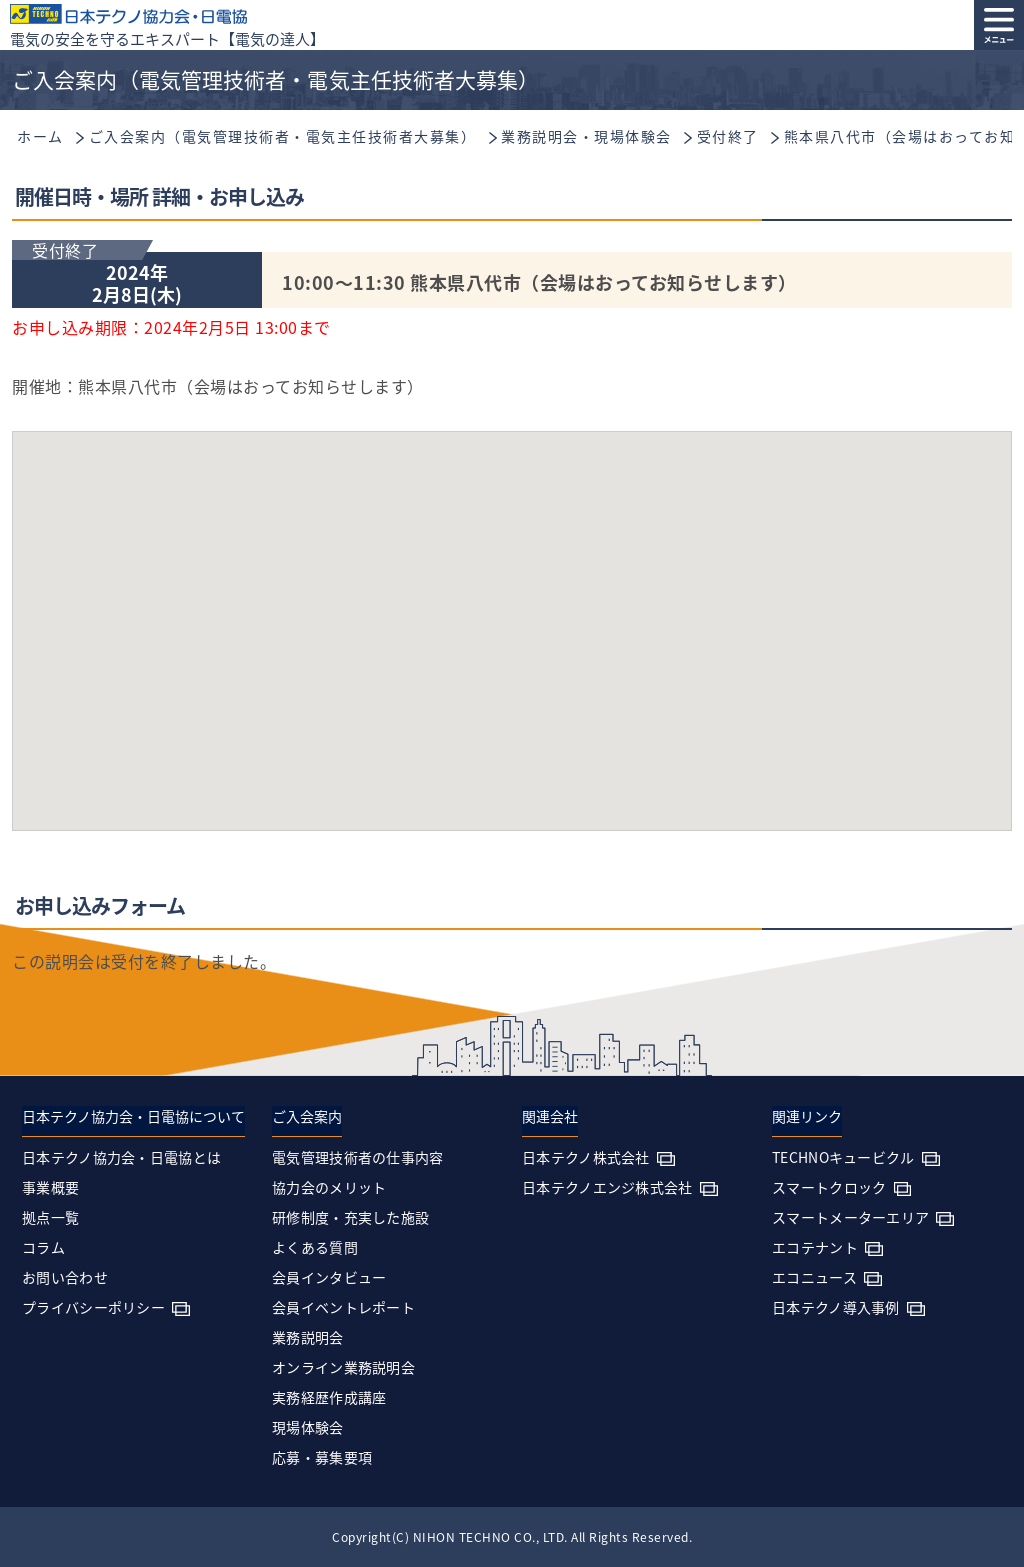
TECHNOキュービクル (843, 1157)
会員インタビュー (329, 1277)
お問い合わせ (65, 1277)
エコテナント (815, 1247)
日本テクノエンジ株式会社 (607, 1187)
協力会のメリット (329, 1187)
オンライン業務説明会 (343, 1367)
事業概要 (50, 1187)
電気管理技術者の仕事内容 (358, 1157)
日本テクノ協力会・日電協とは (121, 1157)
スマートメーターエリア (850, 1217)
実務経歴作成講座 (329, 1397)
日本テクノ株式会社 (586, 1157)
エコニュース (814, 1277)
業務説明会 (308, 1337)
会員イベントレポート (343, 1307)
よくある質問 (315, 1247)
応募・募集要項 (322, 1457)
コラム (43, 1247)
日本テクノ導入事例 (836, 1307)
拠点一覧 (50, 1217)
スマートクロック (829, 1187)
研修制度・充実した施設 (350, 1217)
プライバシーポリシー (93, 1307)
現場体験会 (308, 1427)
